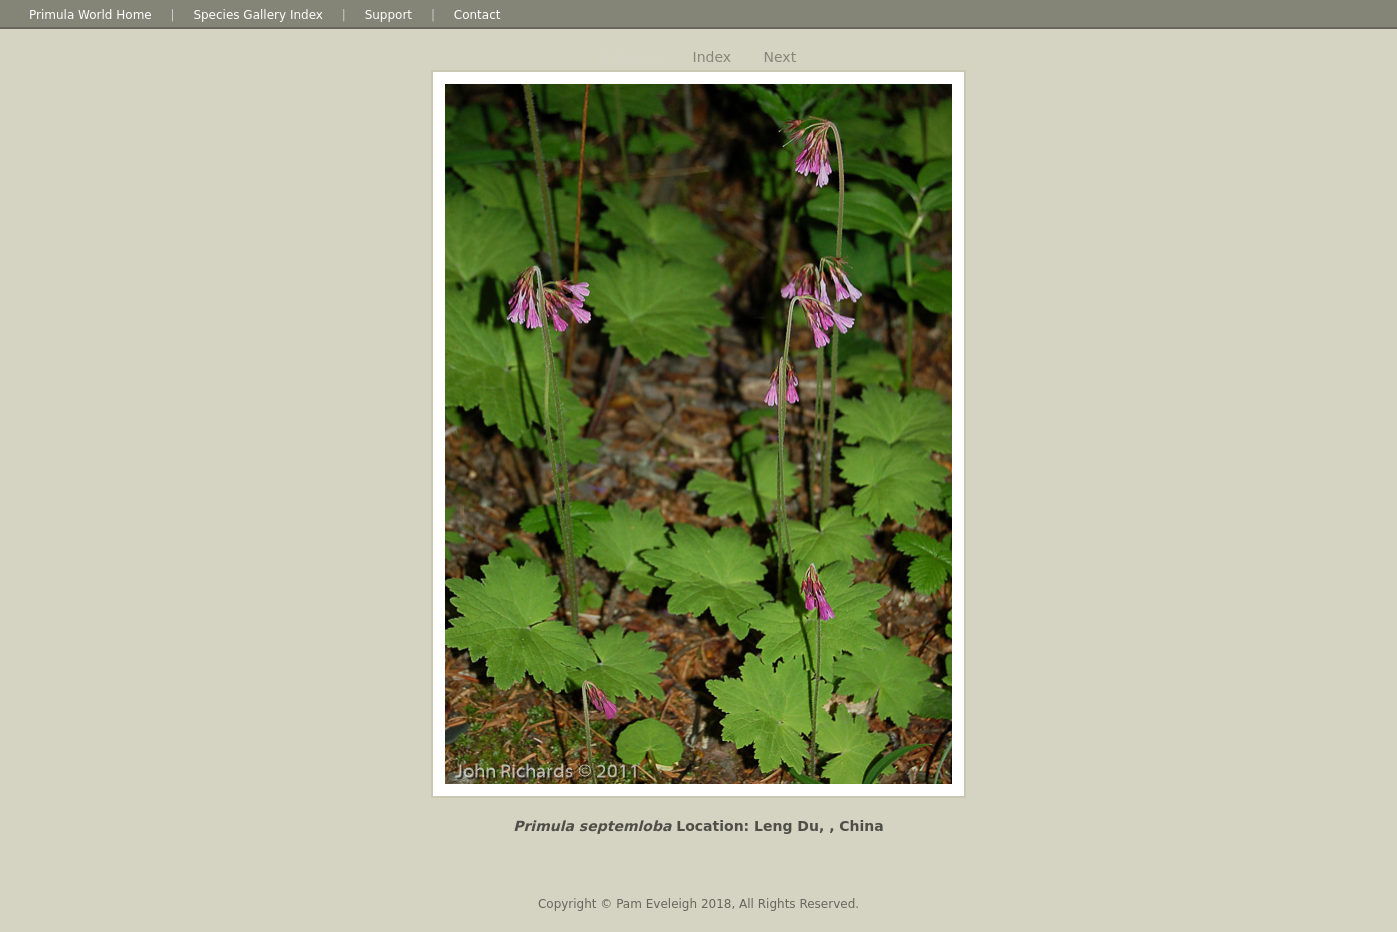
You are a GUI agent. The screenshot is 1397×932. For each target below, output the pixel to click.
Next (780, 57)
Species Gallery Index (258, 15)
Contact (477, 15)
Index (712, 57)
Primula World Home (90, 15)
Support (388, 15)
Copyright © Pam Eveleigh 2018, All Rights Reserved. (698, 904)
